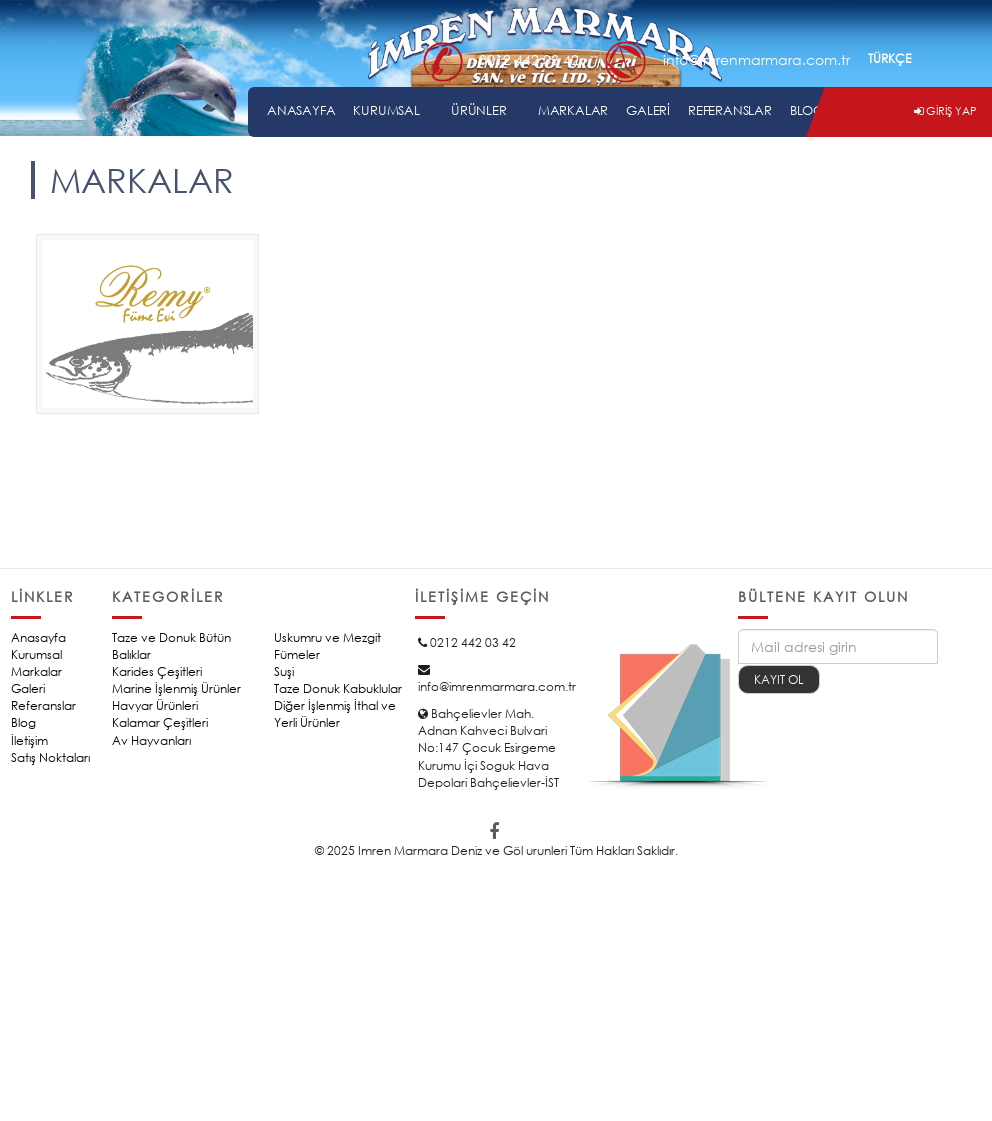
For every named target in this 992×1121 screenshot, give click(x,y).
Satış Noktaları (50, 757)
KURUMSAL (386, 110)
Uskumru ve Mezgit (327, 637)
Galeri (28, 688)
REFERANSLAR (730, 110)
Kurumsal (36, 654)
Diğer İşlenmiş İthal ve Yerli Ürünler (335, 714)
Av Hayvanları (151, 740)
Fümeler (297, 654)
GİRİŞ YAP (945, 111)
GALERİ (648, 110)
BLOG (807, 110)
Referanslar (43, 705)
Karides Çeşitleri (157, 671)
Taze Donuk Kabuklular (338, 688)
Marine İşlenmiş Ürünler (176, 688)
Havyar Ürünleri (155, 705)
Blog (23, 722)
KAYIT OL (779, 679)
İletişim (29, 740)
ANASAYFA (301, 110)
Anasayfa (38, 637)
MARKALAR (573, 110)
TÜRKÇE (889, 58)
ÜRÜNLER (479, 110)
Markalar (36, 671)
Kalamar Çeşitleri (160, 722)
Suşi (284, 671)
